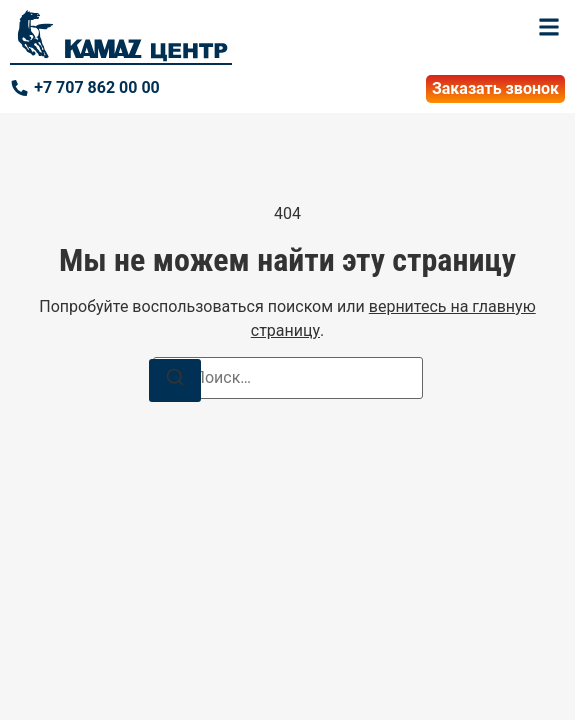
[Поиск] (175, 380)
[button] (548, 26)
